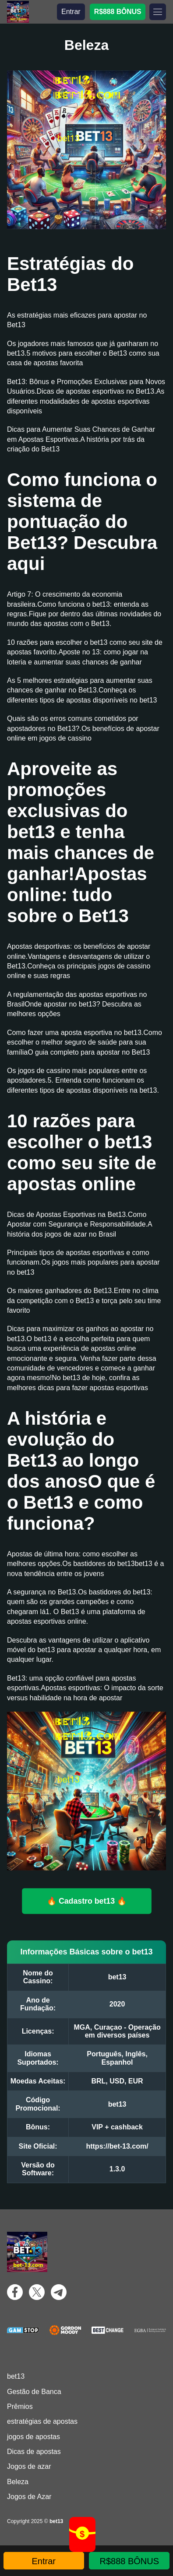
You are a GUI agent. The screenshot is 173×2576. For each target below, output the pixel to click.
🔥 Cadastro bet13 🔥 (86, 1901)
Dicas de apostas (34, 2451)
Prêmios (20, 2406)
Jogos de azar (29, 2466)
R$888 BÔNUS (117, 11)
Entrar (71, 11)
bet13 (16, 2376)
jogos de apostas (33, 2436)
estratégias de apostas (42, 2421)
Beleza (17, 2481)
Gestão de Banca (34, 2391)
